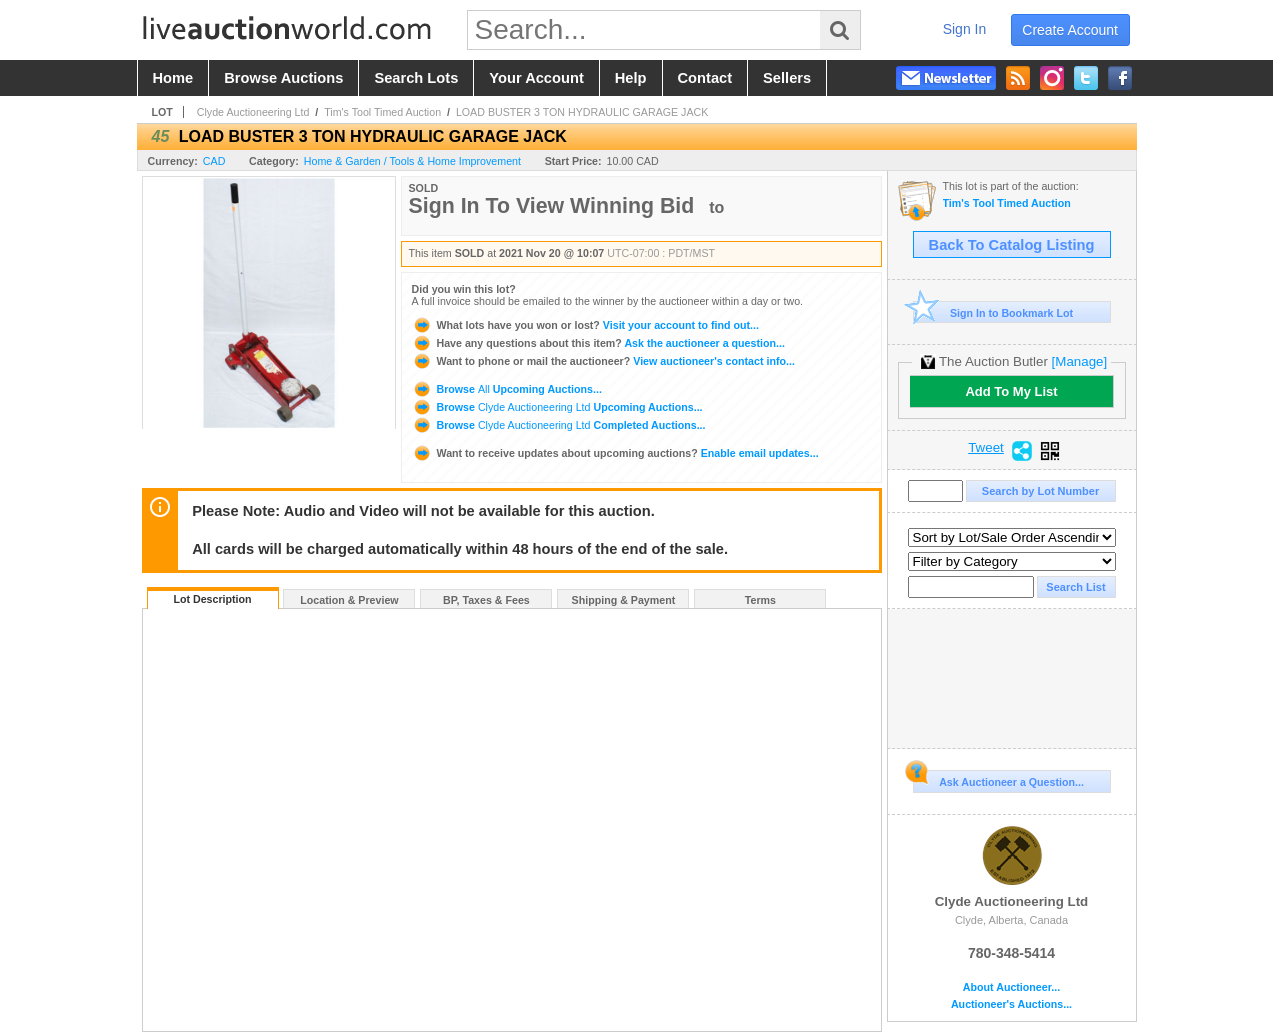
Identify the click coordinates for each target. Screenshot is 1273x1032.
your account (536, 78)
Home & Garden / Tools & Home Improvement (412, 161)
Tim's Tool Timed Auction (382, 112)
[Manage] (1079, 361)
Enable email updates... (615, 453)
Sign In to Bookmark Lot (993, 312)
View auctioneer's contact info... (603, 361)
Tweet (986, 448)
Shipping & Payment (624, 600)
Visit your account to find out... (585, 325)
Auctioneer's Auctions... (1011, 1004)
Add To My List (1011, 391)
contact (705, 78)
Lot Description (212, 599)
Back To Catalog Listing (1012, 245)
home (173, 78)
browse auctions (283, 78)
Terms (760, 600)
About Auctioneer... (1011, 987)
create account (1070, 30)
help (631, 78)
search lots (416, 78)
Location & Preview (349, 600)
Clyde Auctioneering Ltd (253, 112)
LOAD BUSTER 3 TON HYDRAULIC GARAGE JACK (582, 112)
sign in (965, 29)
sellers (787, 78)
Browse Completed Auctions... (559, 425)
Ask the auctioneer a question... (598, 343)
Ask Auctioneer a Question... (998, 779)
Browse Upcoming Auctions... (507, 389)
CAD (214, 161)
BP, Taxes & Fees (486, 600)
